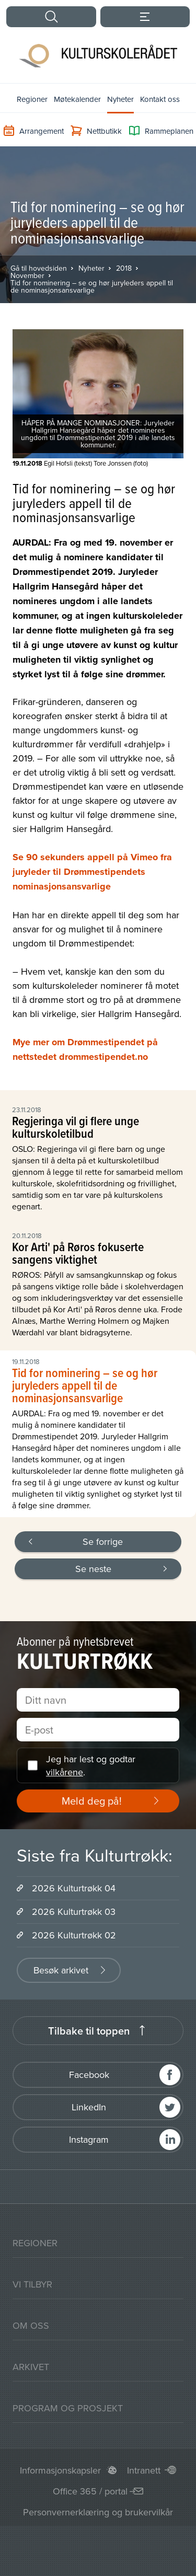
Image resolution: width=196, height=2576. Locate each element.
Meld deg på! (92, 1800)
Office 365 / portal (90, 2491)
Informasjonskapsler (60, 2470)
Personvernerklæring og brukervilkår (98, 2512)
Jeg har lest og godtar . (90, 1765)
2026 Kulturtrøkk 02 (74, 1935)
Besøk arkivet (60, 1970)
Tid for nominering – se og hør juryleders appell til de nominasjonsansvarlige (91, 286)
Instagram (89, 2139)
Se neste (93, 1568)
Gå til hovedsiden (38, 268)
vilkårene (64, 1771)
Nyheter (120, 99)
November (27, 275)
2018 (124, 268)
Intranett (143, 2470)
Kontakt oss (160, 99)
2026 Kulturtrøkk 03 (74, 1911)
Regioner (32, 99)
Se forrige (103, 1541)
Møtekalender (77, 99)
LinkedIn (89, 2106)
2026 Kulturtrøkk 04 (74, 1888)
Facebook (89, 2074)
